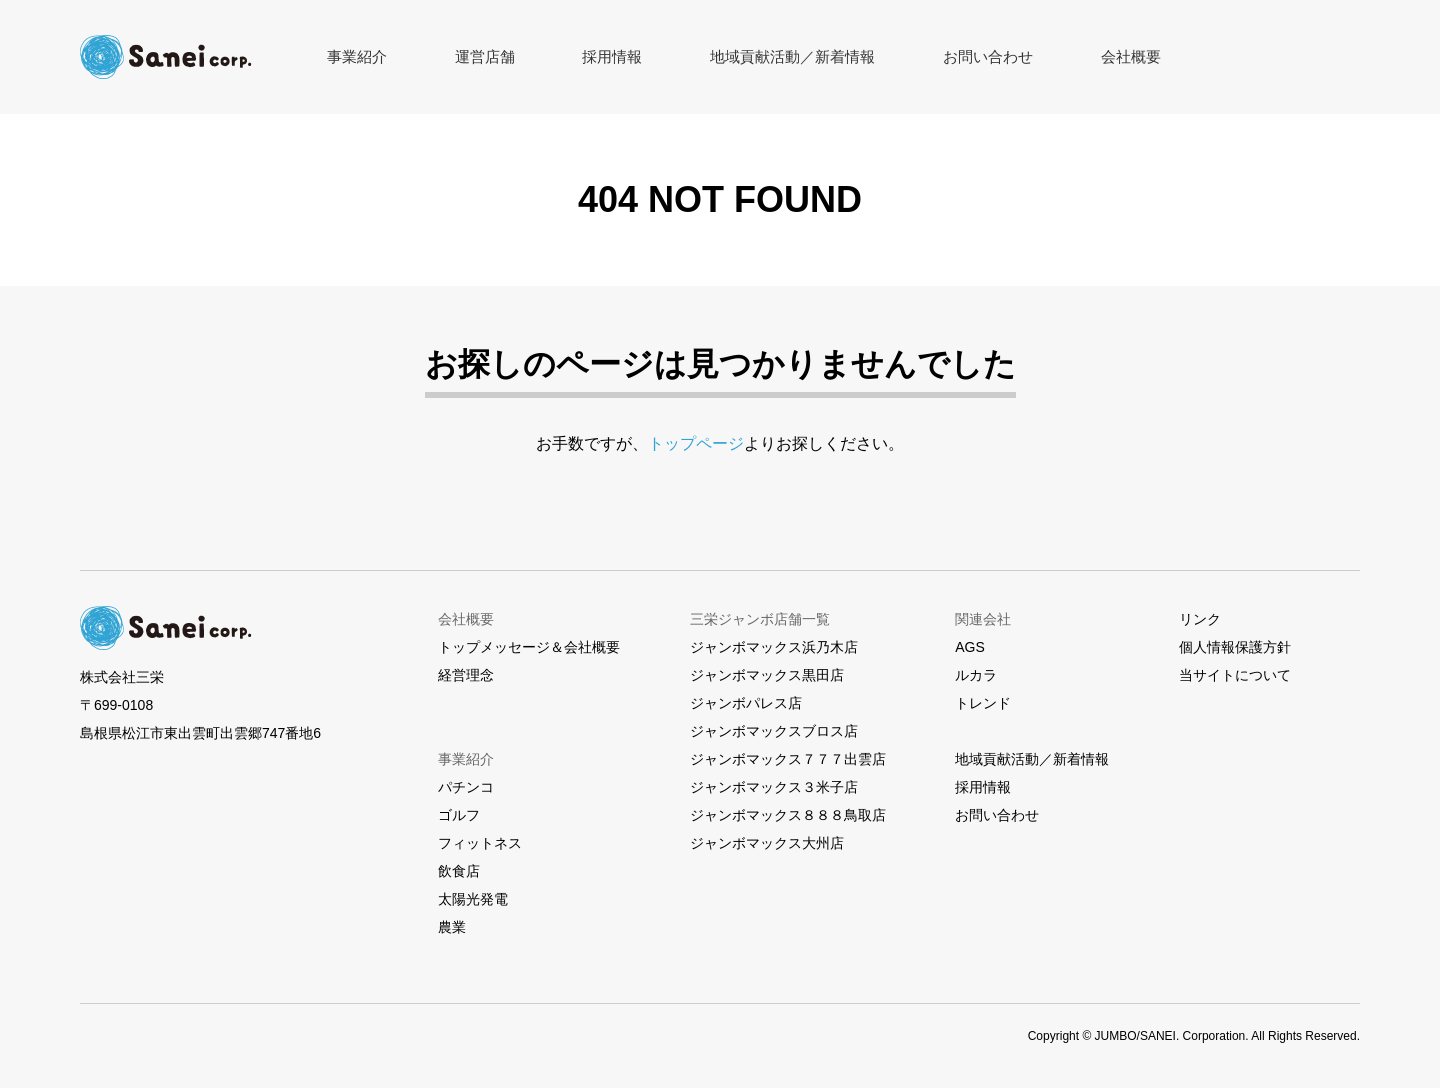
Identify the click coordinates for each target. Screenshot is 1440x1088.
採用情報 (558, 57)
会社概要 (1002, 57)
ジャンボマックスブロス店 (774, 731)
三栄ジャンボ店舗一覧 (760, 619)
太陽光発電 (473, 899)
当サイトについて (1235, 675)
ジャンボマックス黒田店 (767, 675)
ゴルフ (459, 815)
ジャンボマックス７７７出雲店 (788, 759)
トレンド (983, 703)
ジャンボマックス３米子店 (774, 787)
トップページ (696, 443)
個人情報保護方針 (1235, 647)
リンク (1200, 619)
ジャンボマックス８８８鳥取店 (788, 815)
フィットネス (480, 843)
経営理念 (466, 675)
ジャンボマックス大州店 (767, 843)
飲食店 (459, 871)
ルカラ (976, 675)
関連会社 (983, 619)
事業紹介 (346, 57)
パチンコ (466, 787)
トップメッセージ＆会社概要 (529, 647)
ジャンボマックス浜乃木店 (774, 647)
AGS (970, 647)
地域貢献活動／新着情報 (713, 57)
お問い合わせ (882, 57)
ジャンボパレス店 (746, 703)
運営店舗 (452, 57)
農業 (452, 927)
